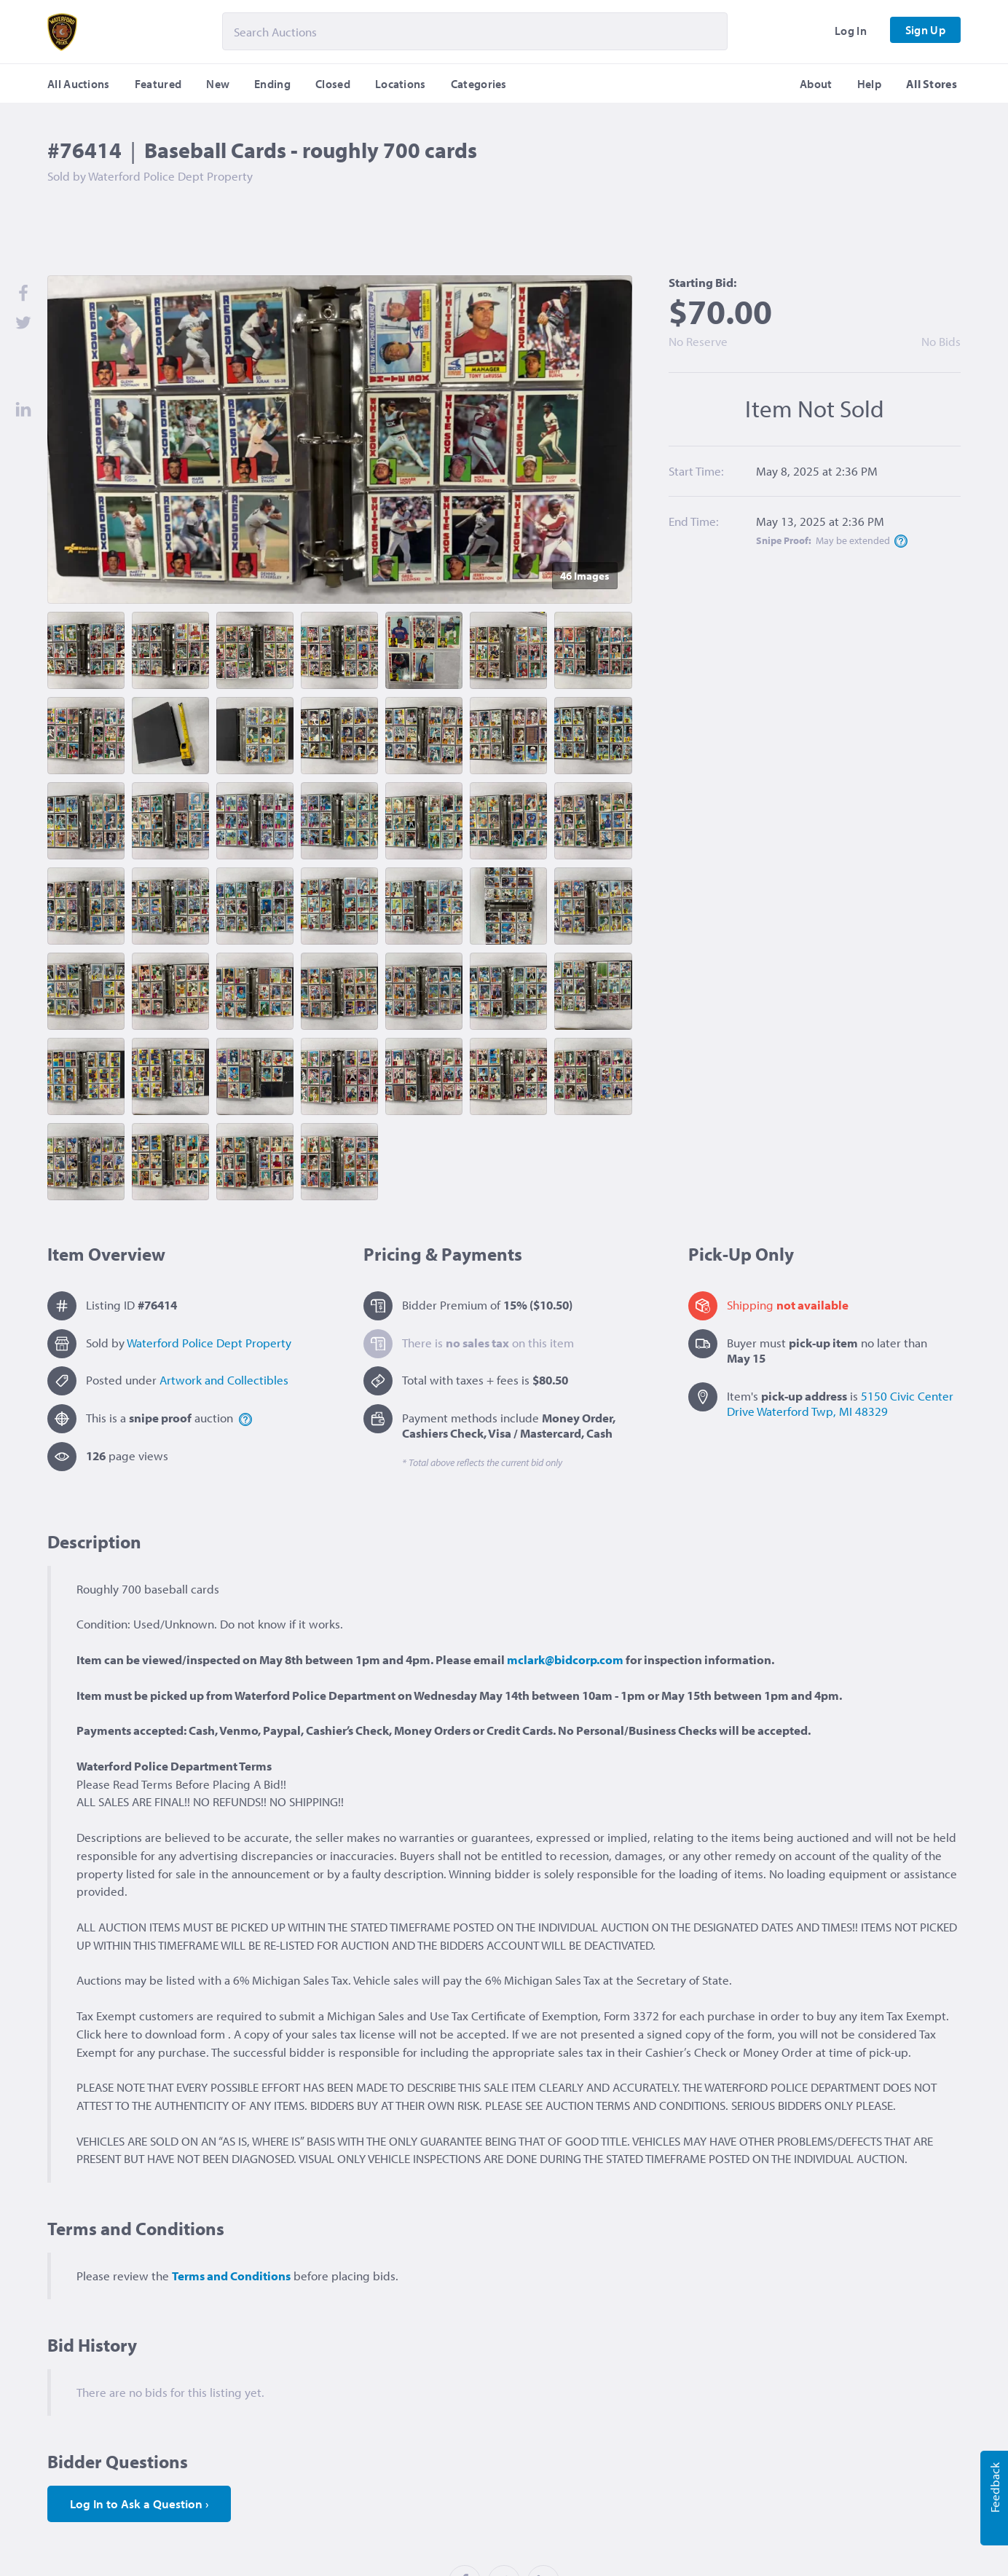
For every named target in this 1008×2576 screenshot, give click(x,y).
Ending (272, 83)
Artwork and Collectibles (224, 1379)
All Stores (931, 83)
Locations (400, 83)
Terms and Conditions (231, 2275)
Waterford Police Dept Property (209, 1342)
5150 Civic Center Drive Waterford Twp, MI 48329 (840, 1403)
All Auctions (78, 83)
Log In (851, 30)
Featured (158, 83)
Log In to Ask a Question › (139, 2503)
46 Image (585, 576)
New (217, 83)
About (816, 83)
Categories (479, 83)
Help (869, 83)
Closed (332, 83)
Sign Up (925, 30)
